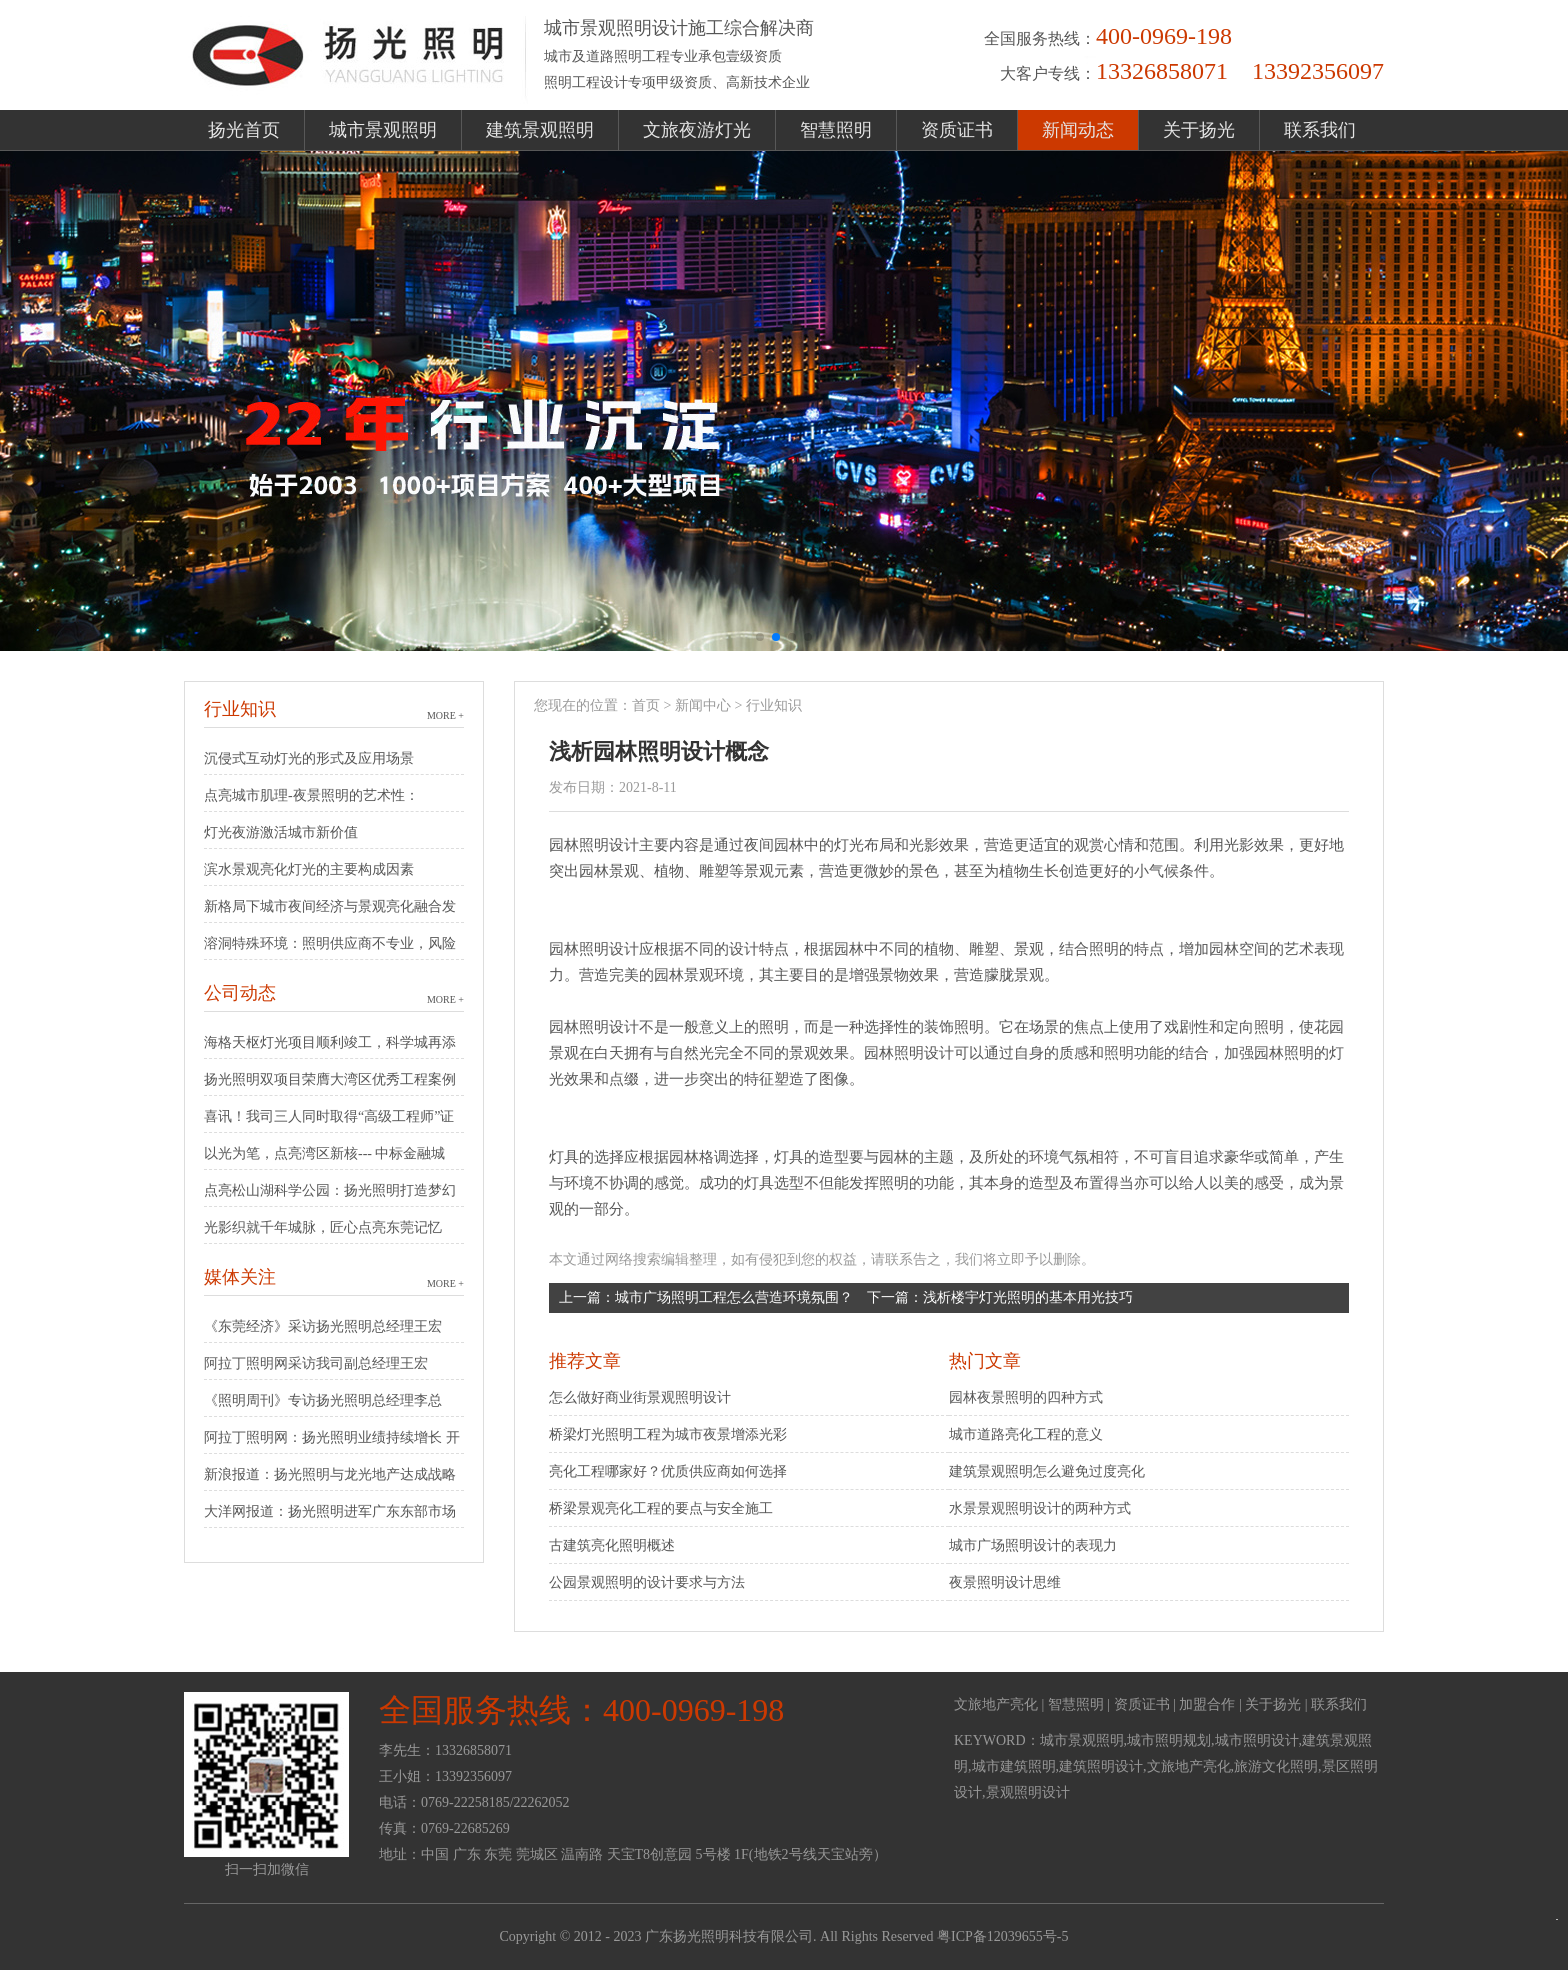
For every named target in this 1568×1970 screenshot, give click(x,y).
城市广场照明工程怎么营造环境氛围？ (734, 1297)
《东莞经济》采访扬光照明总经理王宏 (323, 1326)
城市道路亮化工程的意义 (1026, 1434)
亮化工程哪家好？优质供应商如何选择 (668, 1471)
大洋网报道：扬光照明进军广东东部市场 (330, 1511)
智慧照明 (836, 130)
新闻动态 (1078, 130)
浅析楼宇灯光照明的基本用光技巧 (1028, 1297)
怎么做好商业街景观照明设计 (640, 1397)
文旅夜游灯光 (697, 130)
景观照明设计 (1028, 1792)
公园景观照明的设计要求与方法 (647, 1582)
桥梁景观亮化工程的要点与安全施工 (661, 1508)
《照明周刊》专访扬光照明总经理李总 (323, 1400)
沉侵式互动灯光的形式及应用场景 (309, 758)
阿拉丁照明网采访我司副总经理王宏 (316, 1363)
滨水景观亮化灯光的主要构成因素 (309, 869)
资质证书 (957, 130)
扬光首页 (244, 130)
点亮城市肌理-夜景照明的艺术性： (311, 795)
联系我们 (1320, 130)
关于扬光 (1199, 130)
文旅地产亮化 (996, 1704)
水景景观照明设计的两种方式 (1040, 1508)
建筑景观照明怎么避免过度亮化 (1047, 1471)
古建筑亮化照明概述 (612, 1545)
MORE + (445, 715)
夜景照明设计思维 (1005, 1582)
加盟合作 (1207, 1704)
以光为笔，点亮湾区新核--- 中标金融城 (325, 1153)
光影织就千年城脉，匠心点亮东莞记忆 (323, 1227)
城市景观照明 (383, 130)
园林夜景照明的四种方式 (1026, 1397)
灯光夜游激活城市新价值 (281, 832)
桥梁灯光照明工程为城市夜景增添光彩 (668, 1434)
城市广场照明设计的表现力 (1033, 1545)
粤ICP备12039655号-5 (1002, 1936)
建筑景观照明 (540, 130)
